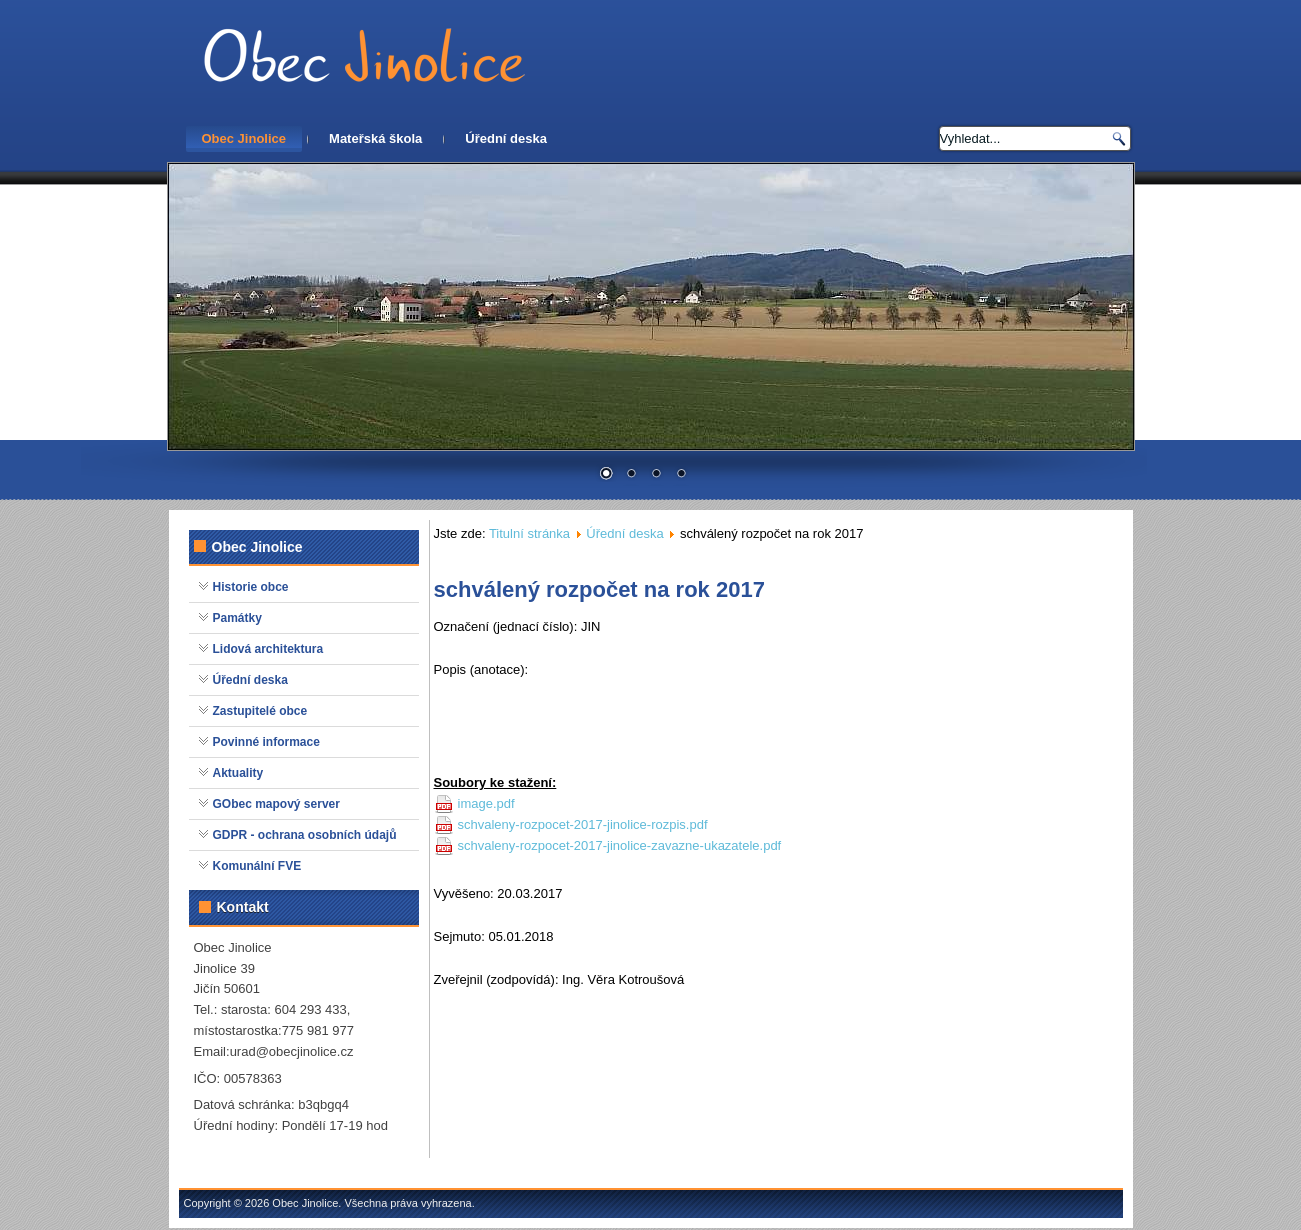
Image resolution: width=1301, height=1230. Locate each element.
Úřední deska (506, 138)
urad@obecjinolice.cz (292, 1051)
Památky (237, 618)
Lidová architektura (268, 649)
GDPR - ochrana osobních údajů (305, 835)
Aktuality (238, 773)
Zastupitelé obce (260, 711)
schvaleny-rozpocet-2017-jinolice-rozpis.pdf (583, 824)
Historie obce (251, 587)
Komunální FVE (257, 866)
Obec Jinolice (244, 138)
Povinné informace (266, 742)
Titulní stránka (529, 533)
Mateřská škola (375, 138)
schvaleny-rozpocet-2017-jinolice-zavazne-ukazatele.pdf (620, 845)
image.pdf (486, 803)
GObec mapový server (276, 804)
